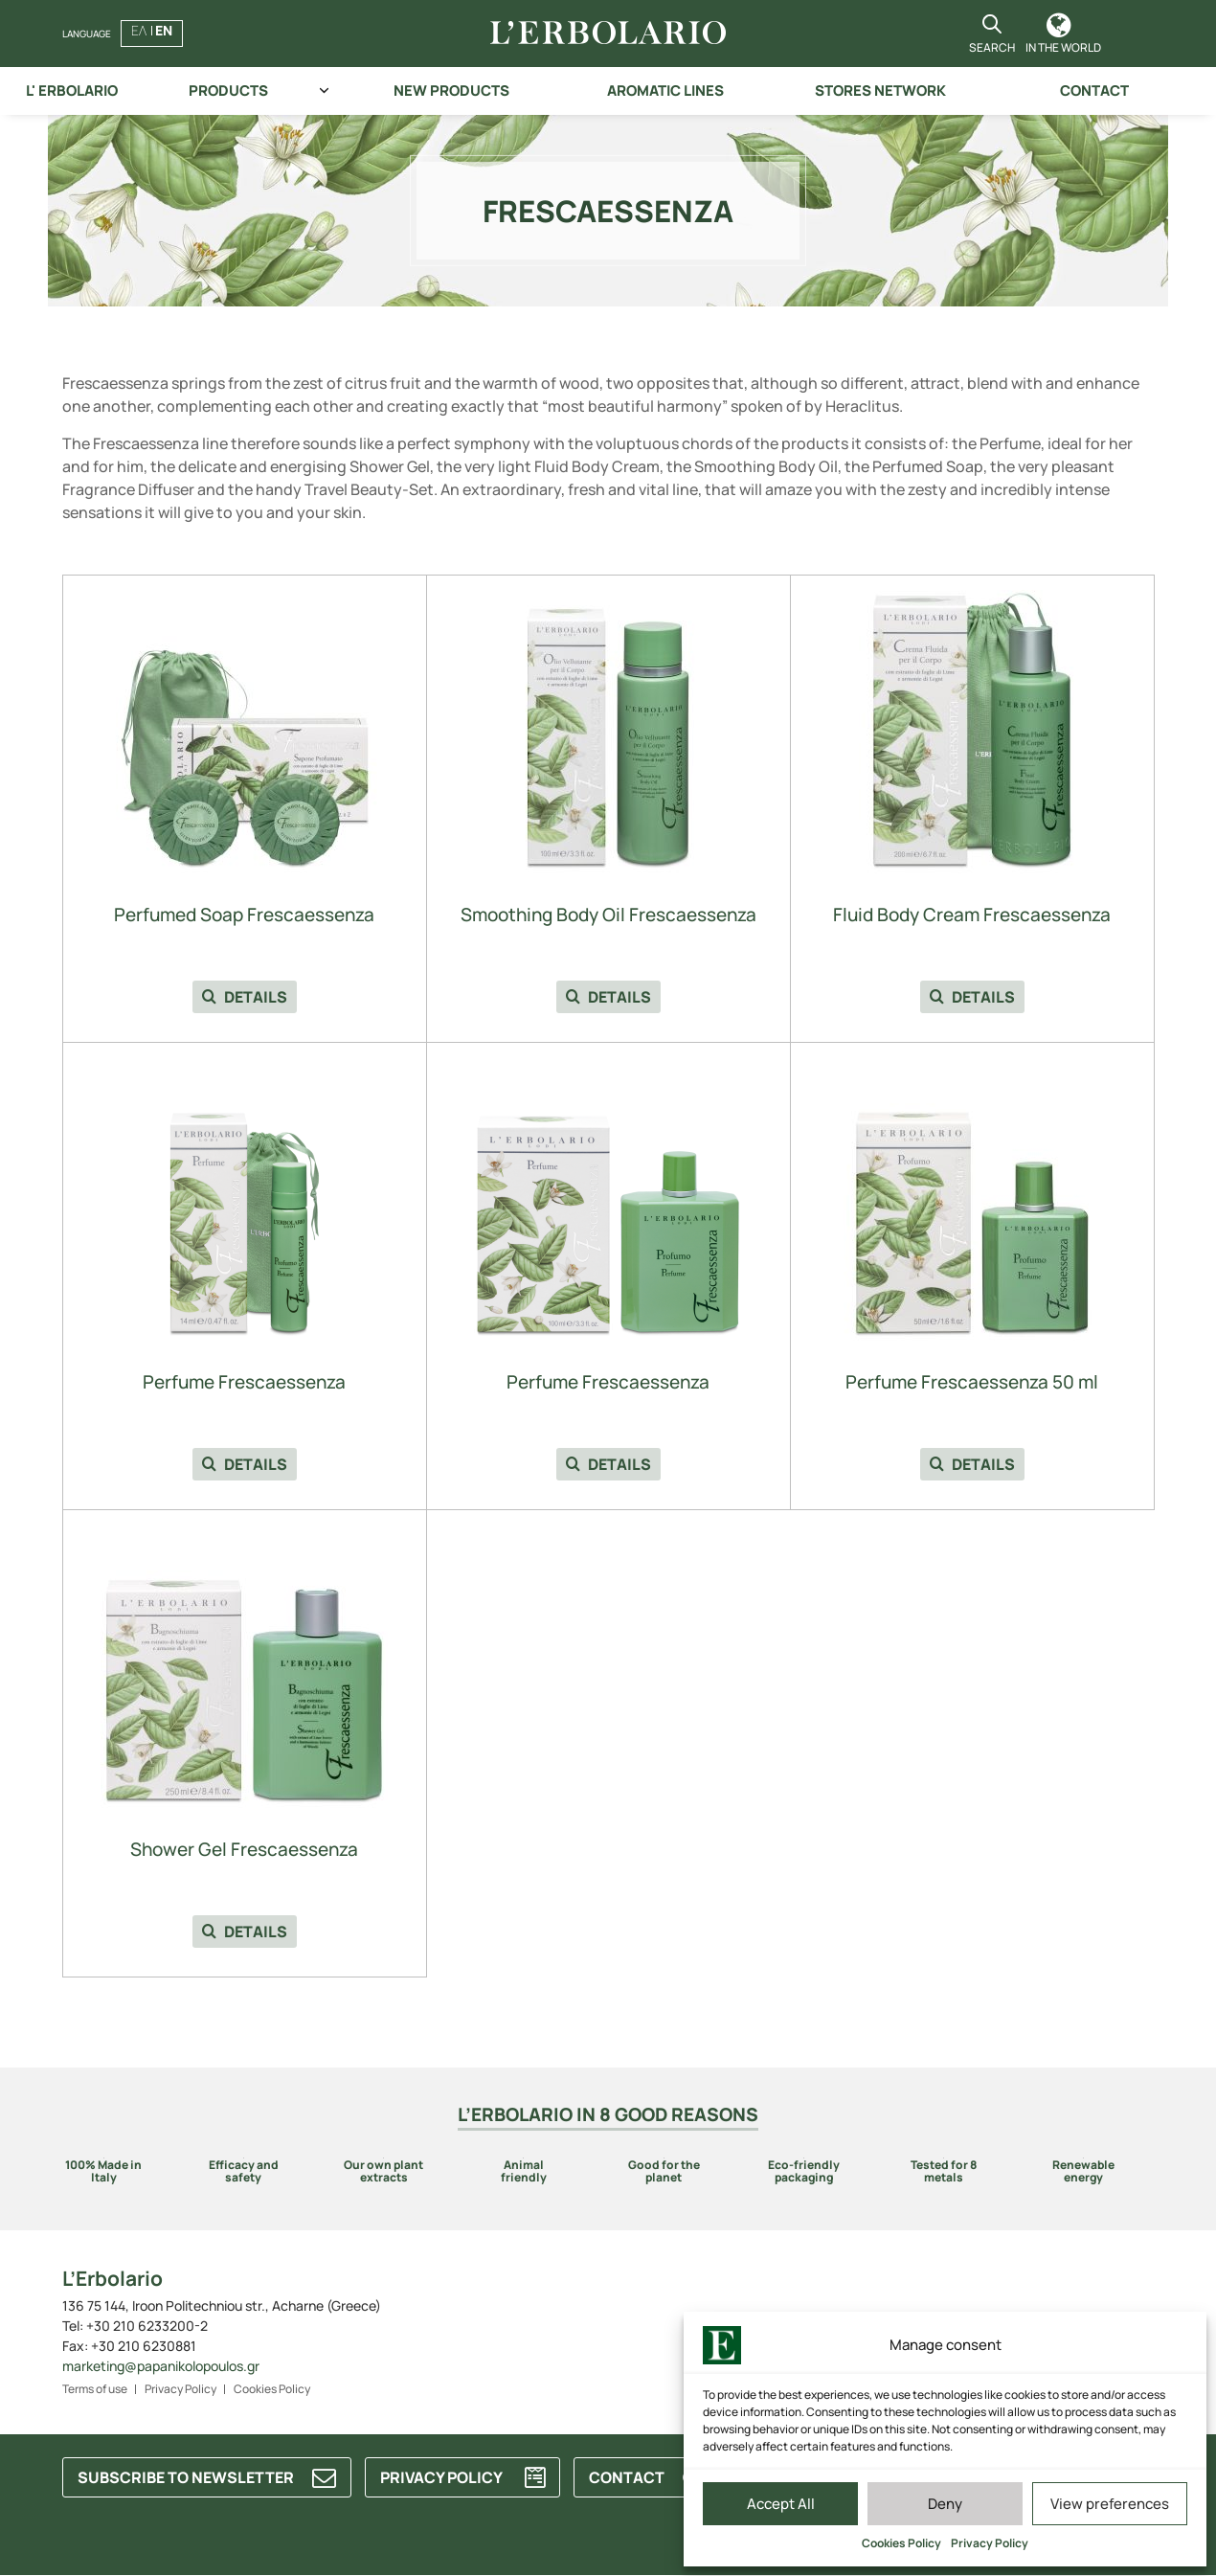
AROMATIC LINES (665, 90)
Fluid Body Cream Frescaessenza (972, 915)
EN (163, 30)
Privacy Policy (989, 2543)
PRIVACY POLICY (441, 2477)
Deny (945, 2504)
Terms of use (94, 2389)
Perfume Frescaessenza (244, 1382)
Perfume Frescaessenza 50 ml (971, 1382)
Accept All (781, 2504)
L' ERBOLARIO (72, 90)
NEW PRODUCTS (451, 90)
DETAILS (244, 996)
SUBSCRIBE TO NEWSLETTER (186, 2477)
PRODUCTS (228, 90)
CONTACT (1094, 90)
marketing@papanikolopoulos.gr (160, 2366)
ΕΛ (138, 30)
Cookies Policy (901, 2543)
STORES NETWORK (880, 90)
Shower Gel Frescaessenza (244, 1850)
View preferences (1109, 2504)
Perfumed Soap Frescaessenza (244, 915)
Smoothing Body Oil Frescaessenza (608, 915)
